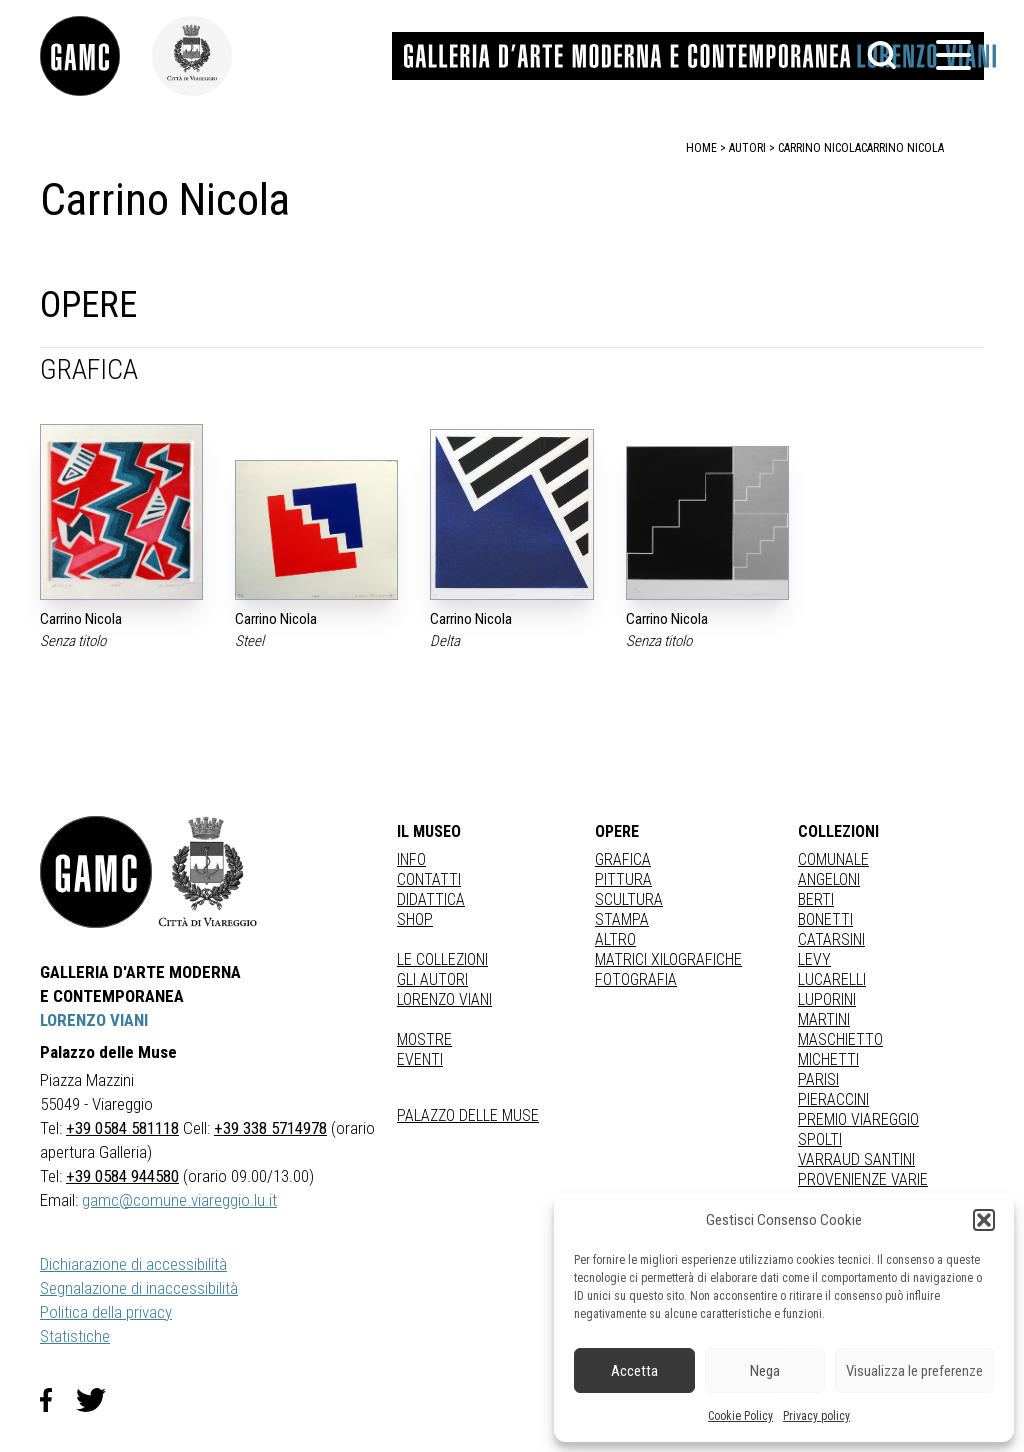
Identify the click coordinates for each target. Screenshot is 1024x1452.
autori (747, 148)
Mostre (424, 1039)
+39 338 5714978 (270, 1128)
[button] (984, 1220)
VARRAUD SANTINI (856, 1159)
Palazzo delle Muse (468, 1115)
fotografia (636, 979)
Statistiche (75, 1336)
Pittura (623, 879)
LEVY (814, 959)
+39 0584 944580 (122, 1176)
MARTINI (824, 1019)
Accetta (634, 1371)
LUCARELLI (832, 979)
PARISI (818, 1079)
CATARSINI (831, 939)
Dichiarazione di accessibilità (133, 1264)
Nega (765, 1371)
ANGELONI (829, 879)
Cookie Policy (740, 1416)
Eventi (420, 1059)
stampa (622, 919)
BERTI (816, 899)
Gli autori (432, 979)
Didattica (431, 899)
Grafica (623, 859)
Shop (415, 919)
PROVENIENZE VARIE (863, 1179)
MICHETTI (828, 1059)
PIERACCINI (833, 1099)
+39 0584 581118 (122, 1128)
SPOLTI (820, 1139)
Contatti (429, 879)
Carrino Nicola (902, 148)
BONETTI (825, 919)
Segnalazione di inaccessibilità (139, 1288)
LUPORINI (827, 999)
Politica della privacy (106, 1312)
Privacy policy (816, 1416)
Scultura (629, 899)
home (701, 148)
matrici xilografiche (668, 959)
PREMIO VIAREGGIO (858, 1119)
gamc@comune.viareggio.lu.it (179, 1200)
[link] (96, 56)
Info (411, 859)
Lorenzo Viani (444, 999)
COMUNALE (833, 859)
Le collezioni (442, 959)
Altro (615, 939)
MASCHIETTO (840, 1039)
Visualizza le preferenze (914, 1371)
